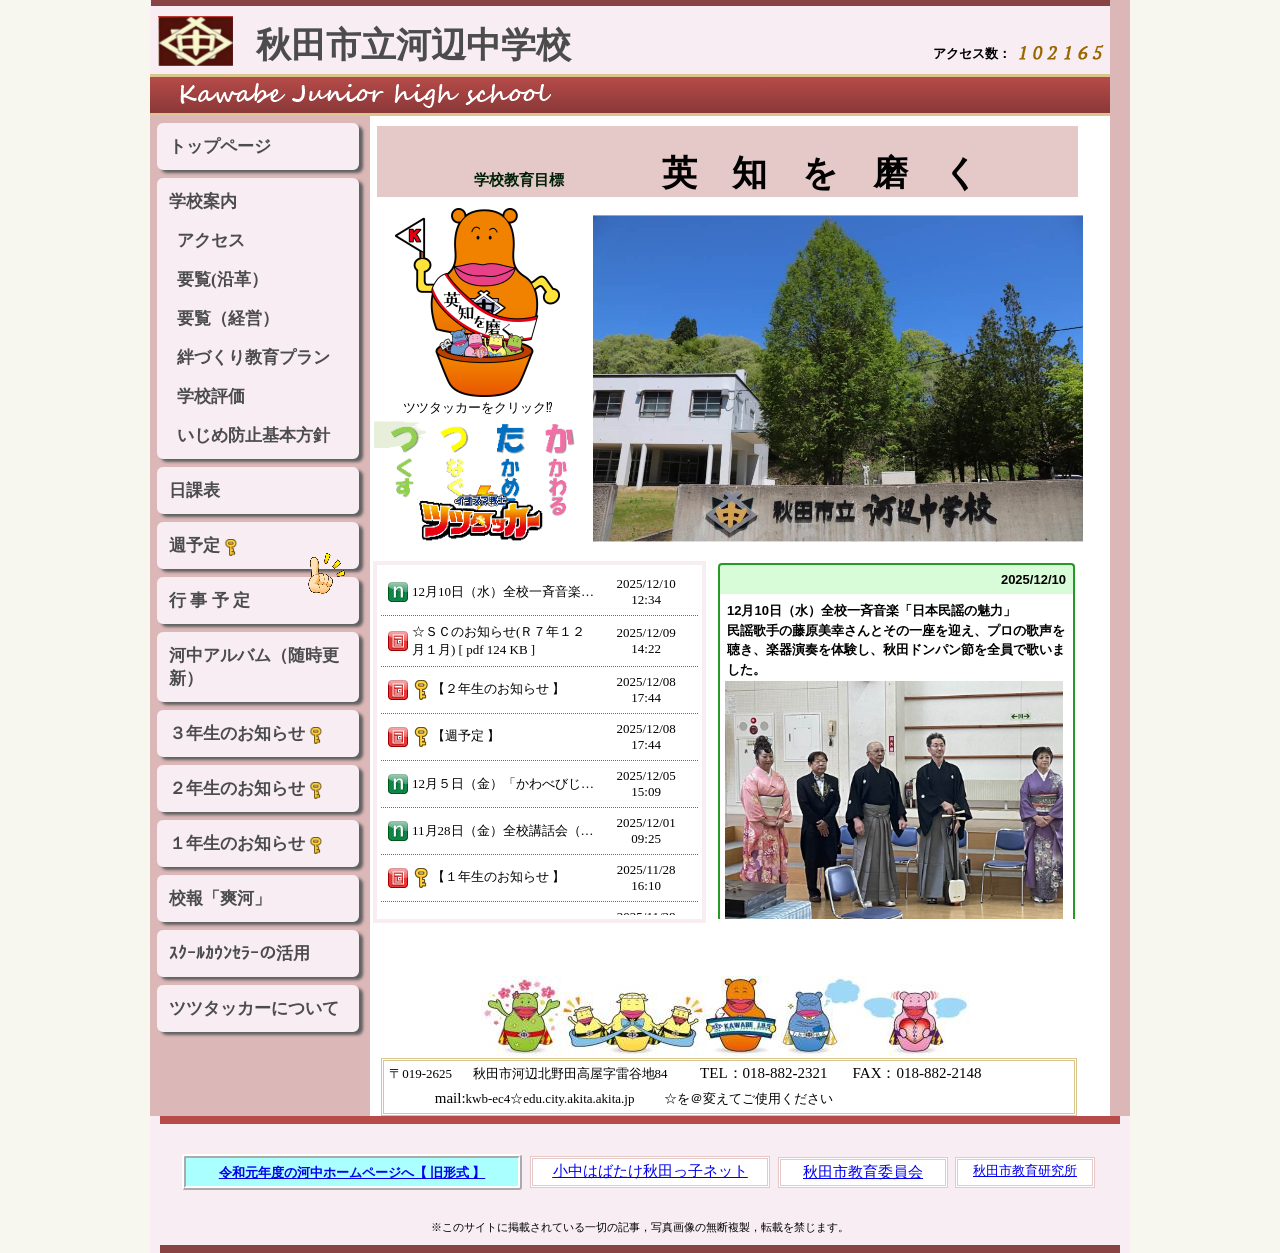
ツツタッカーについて (254, 1008)
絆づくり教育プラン (253, 357)
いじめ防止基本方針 (253, 435)
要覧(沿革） (222, 279)
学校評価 (211, 396)
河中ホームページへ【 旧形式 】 (391, 1172)
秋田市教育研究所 (1025, 1170)
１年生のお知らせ (247, 844)
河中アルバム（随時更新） (254, 667)
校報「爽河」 (220, 898)
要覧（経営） (228, 318)
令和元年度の (258, 1172)
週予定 (204, 546)
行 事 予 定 (209, 600)
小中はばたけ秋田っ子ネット (650, 1171)
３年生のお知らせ (247, 734)
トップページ (220, 146)
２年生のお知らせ (247, 789)
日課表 (194, 490)
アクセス (211, 240)
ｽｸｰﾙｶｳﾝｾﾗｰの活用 (239, 953)
